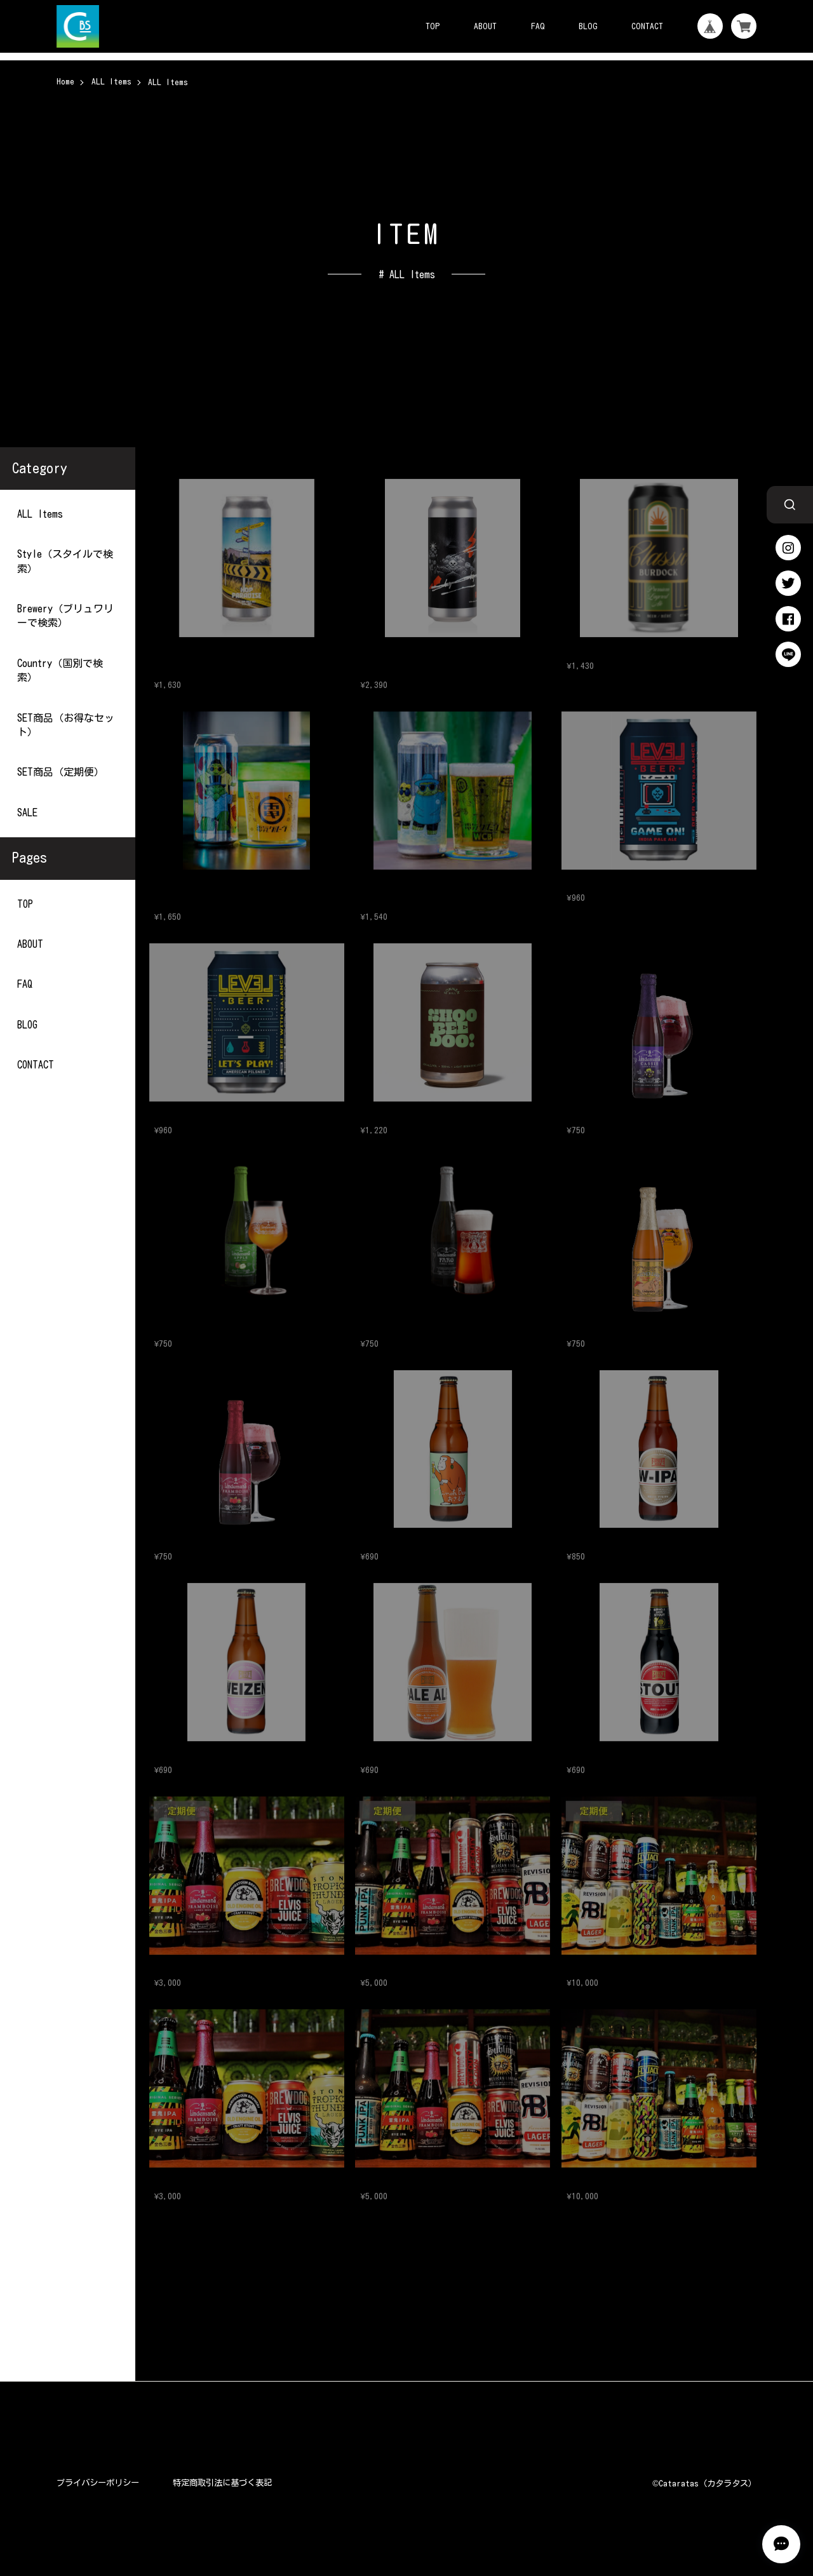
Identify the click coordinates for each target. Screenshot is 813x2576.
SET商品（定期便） (60, 772)
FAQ (538, 26)
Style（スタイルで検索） (65, 561)
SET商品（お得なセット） (65, 724)
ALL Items (111, 81)
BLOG (588, 26)
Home (65, 81)
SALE (27, 812)
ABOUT (485, 26)
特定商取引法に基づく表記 (222, 2482)
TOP (433, 26)
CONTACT (647, 26)
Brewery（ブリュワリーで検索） (65, 616)
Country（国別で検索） (60, 669)
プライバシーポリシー (98, 2482)
